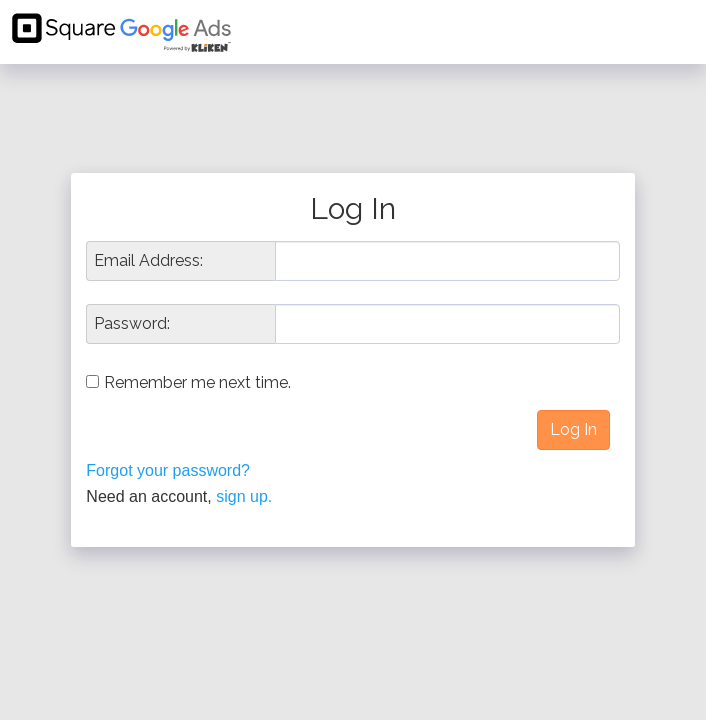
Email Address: (148, 261)
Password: (132, 324)
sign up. (244, 496)
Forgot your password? (168, 470)
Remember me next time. (197, 382)
